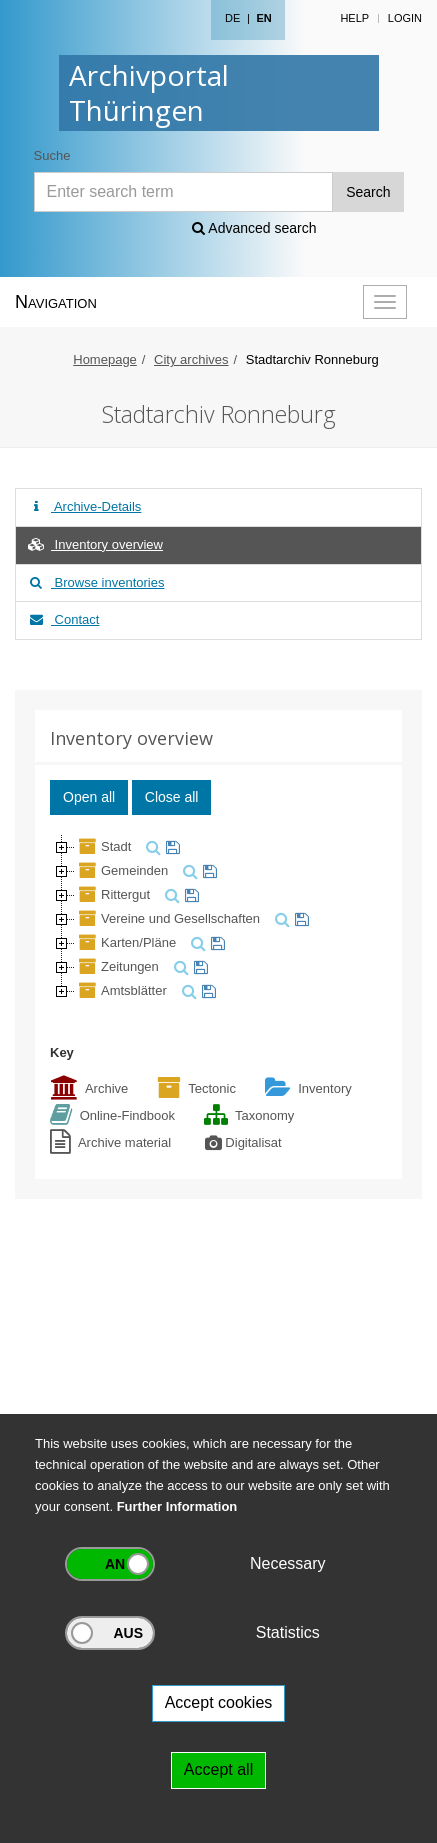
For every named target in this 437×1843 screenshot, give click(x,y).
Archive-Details (83, 506)
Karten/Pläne (125, 942)
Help (354, 18)
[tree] (218, 919)
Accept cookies (219, 1702)
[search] (151, 846)
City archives (191, 359)
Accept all (218, 1769)
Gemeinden (121, 870)
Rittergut (112, 894)
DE (232, 18)
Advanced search (254, 228)
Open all (89, 797)
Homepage (105, 359)
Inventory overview (94, 544)
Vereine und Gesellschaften (167, 918)
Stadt (103, 846)
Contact (62, 619)
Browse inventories (95, 582)
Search (368, 192)
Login (405, 18)
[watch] (170, 846)
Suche (52, 155)
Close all (172, 797)
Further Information (177, 1506)
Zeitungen (117, 966)
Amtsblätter (121, 990)
